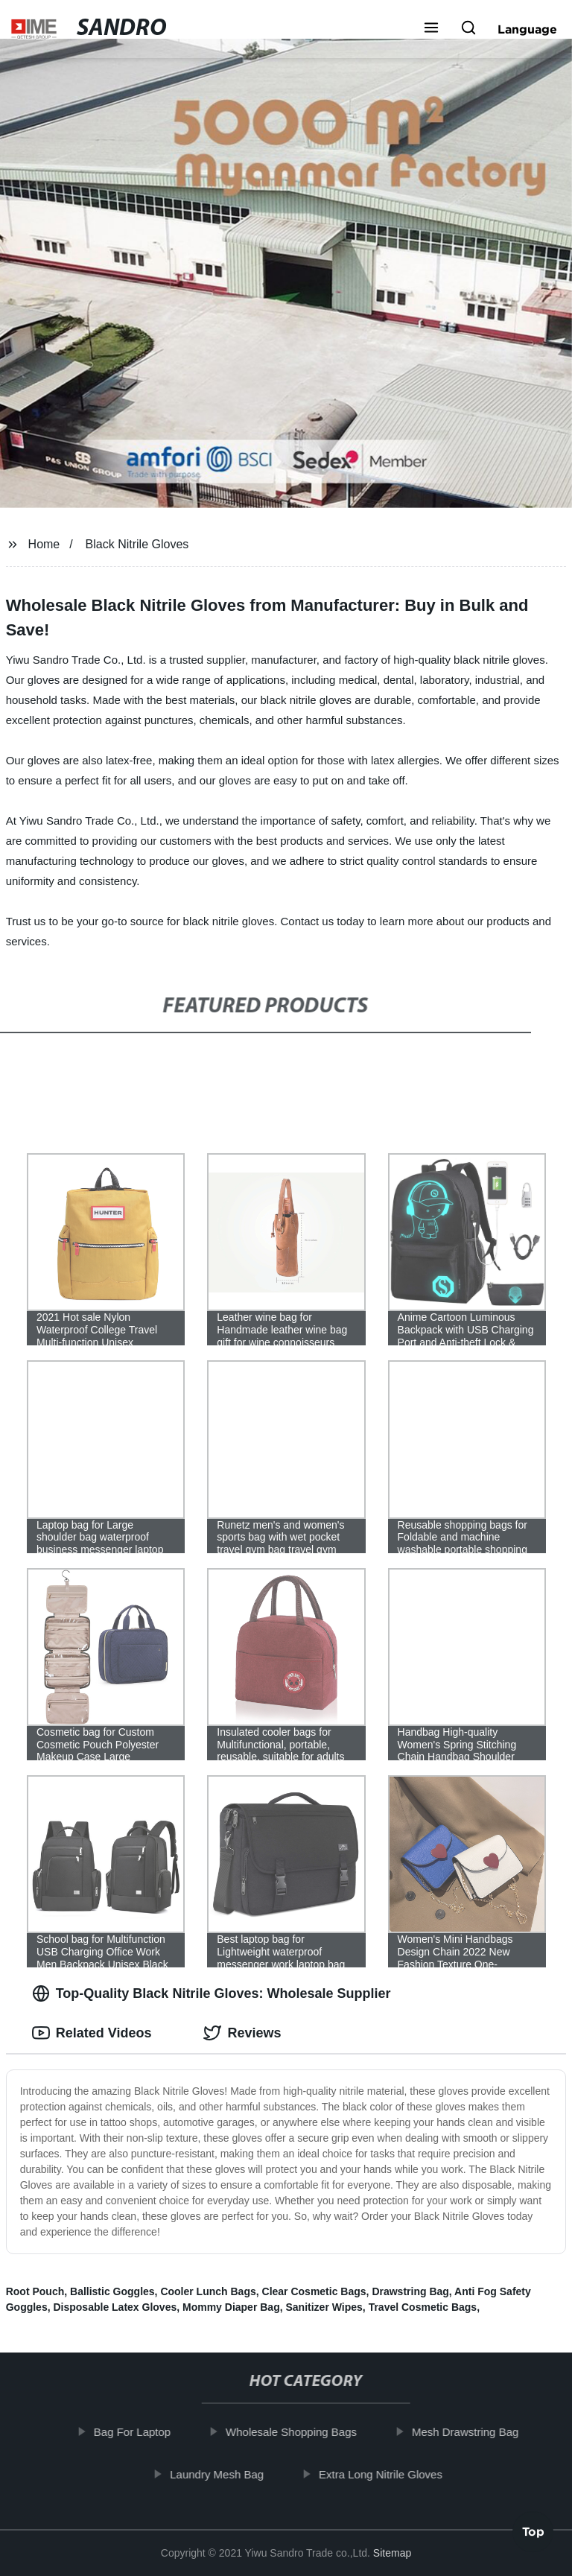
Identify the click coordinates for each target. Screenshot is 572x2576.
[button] (431, 29)
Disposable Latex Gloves (115, 2307)
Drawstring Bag (410, 2291)
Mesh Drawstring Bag (472, 2432)
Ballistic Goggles (112, 2291)
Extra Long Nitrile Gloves (389, 2473)
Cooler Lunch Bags (207, 2291)
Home (44, 544)
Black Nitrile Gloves (137, 544)
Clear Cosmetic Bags (314, 2291)
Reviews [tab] (242, 2033)
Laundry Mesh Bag (225, 2473)
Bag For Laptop (139, 2432)
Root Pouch (35, 2291)
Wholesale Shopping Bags (299, 2432)
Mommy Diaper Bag (231, 2307)
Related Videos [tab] (92, 2033)
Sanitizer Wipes (323, 2307)
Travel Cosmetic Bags (423, 2307)
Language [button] (527, 29)
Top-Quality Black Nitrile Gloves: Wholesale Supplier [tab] (211, 1993)
